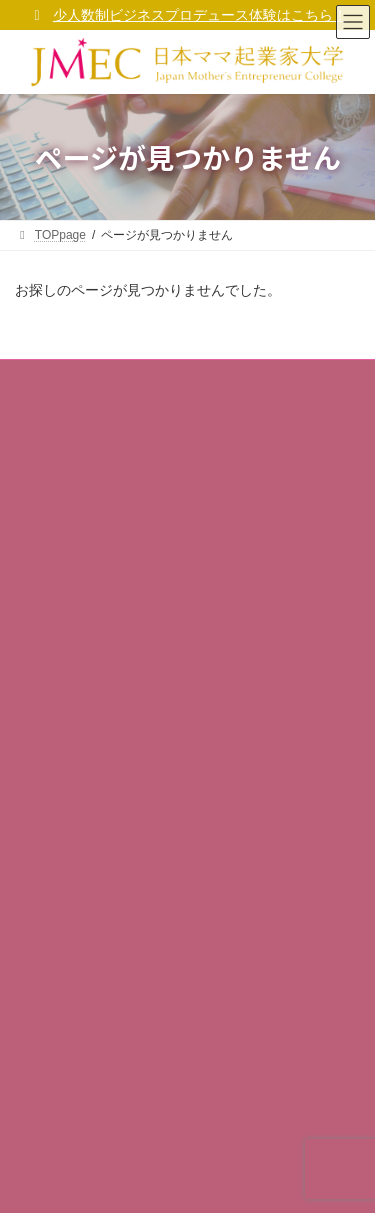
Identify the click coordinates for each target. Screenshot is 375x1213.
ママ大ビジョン (69, 523)
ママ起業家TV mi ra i (82, 786)
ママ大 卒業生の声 (76, 821)
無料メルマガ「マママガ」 (99, 716)
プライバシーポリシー (87, 627)
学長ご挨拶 (57, 488)
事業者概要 (57, 419)
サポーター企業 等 (76, 890)
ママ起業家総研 (69, 751)
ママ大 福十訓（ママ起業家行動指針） (142, 558)
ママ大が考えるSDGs (97, 592)
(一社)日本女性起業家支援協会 (168, 1182)
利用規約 (51, 662)
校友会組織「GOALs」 (88, 856)
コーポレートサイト (93, 453)
